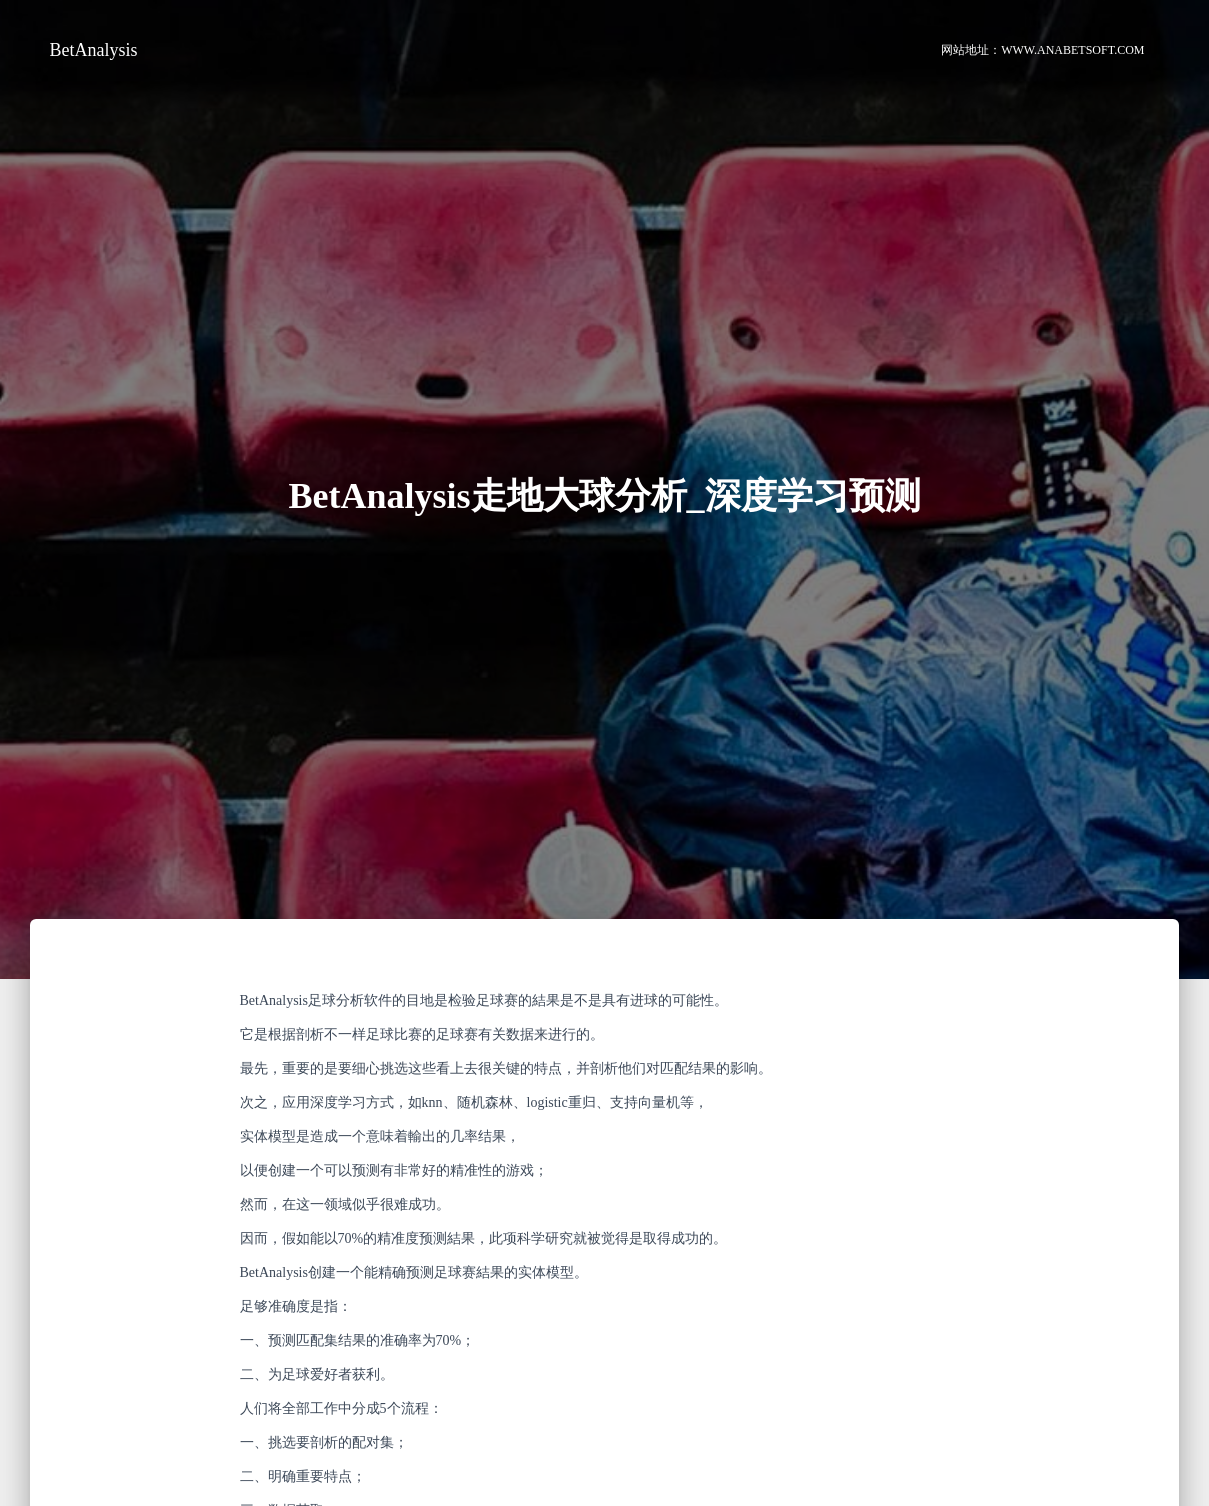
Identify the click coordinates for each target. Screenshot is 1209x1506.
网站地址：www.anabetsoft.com (1042, 50)
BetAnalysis (94, 50)
